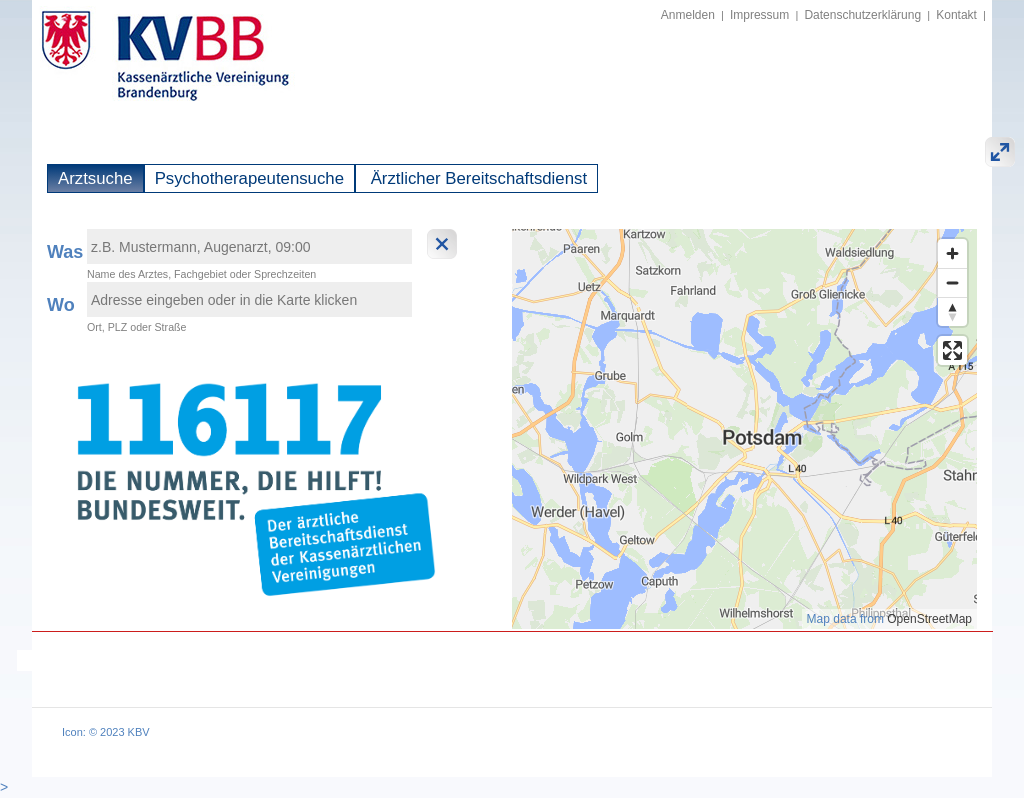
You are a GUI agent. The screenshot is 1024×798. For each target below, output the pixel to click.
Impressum (759, 15)
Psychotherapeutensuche (249, 178)
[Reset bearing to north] (952, 311)
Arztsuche (95, 178)
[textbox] (249, 246)
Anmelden (688, 15)
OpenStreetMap (929, 619)
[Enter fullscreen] (952, 350)
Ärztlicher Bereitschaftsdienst (476, 178)
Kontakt (956, 15)
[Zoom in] (952, 253)
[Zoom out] (952, 282)
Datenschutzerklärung (862, 15)
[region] (744, 429)
